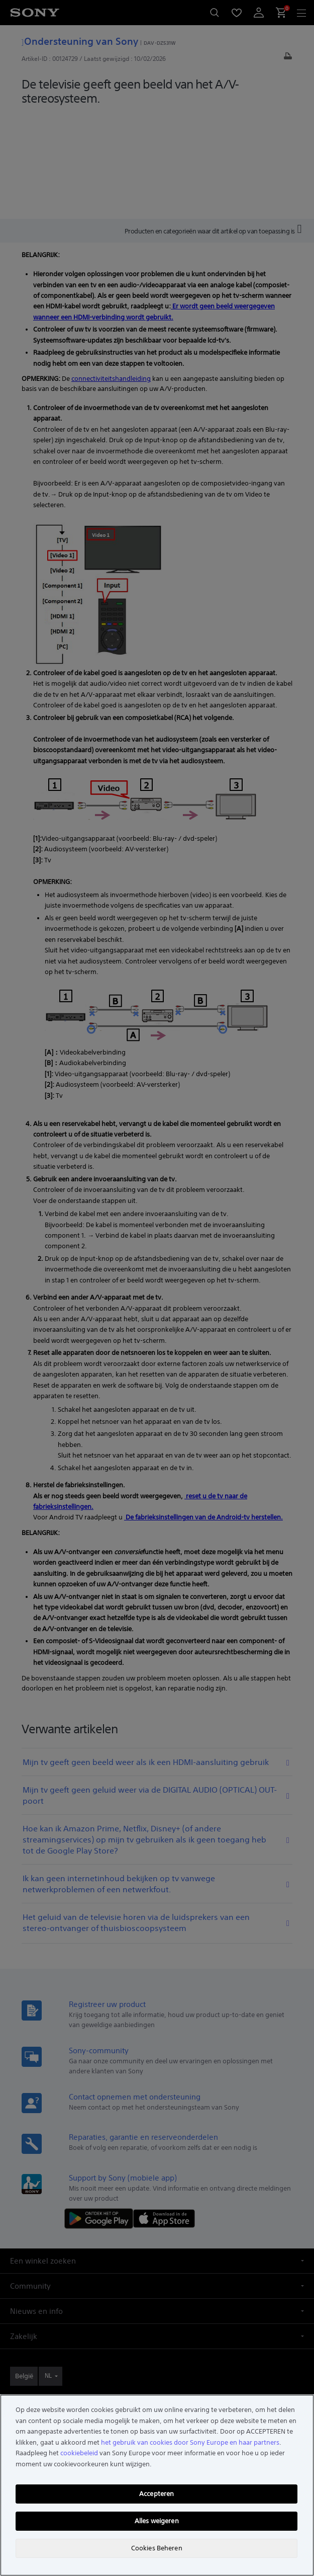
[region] (157, 2485)
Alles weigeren (157, 2521)
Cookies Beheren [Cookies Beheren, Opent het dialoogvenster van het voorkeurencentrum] (156, 2548)
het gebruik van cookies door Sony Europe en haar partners (190, 2442)
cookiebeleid (79, 2453)
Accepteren (156, 2493)
